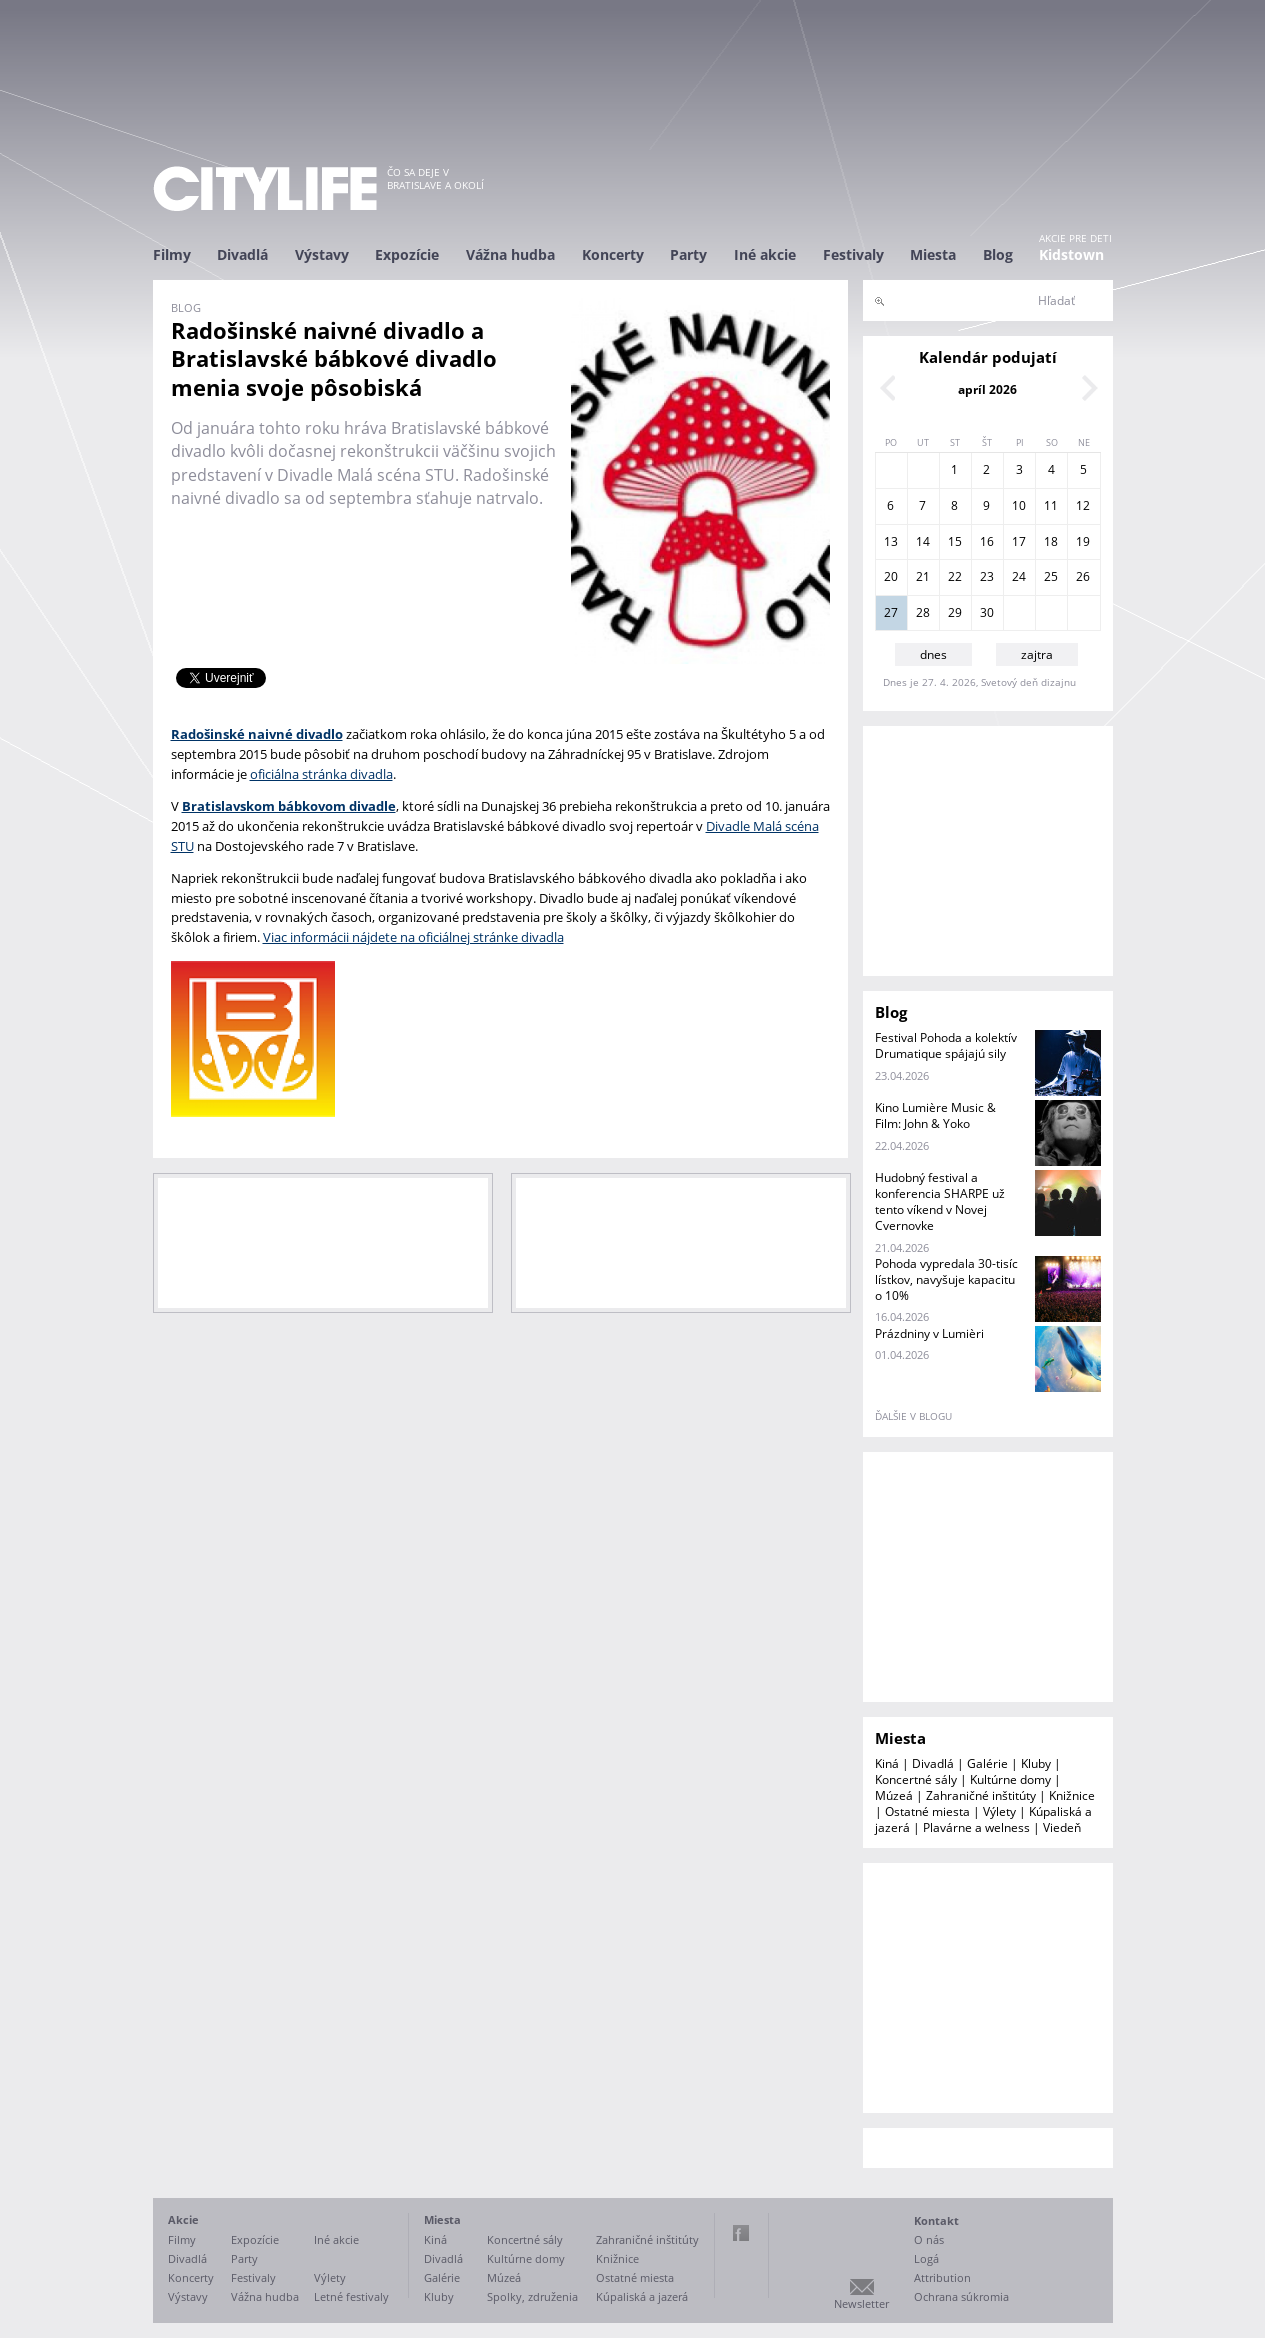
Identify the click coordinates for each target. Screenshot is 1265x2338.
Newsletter (861, 2303)
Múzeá (894, 1795)
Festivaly (853, 254)
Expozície (407, 254)
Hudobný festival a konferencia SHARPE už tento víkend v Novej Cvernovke (940, 1201)
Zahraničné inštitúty (981, 1795)
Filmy (172, 254)
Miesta (933, 254)
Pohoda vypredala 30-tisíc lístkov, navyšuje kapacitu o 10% (946, 1279)
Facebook (741, 2233)
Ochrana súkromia (961, 2296)
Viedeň (1062, 1827)
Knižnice (1072, 1795)
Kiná (887, 1763)
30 (987, 612)
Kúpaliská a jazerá (642, 2296)
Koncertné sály (916, 1779)
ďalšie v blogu (913, 1416)
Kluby (1036, 1763)
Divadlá (242, 254)
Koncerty (613, 254)
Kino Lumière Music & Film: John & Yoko (935, 1115)
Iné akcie (765, 254)
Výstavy (322, 254)
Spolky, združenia (532, 2296)
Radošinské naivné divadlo (257, 734)
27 (891, 612)
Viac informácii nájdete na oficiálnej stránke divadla (413, 937)
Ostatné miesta (927, 1811)
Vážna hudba (510, 254)
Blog (998, 254)
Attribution (942, 2277)
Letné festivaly (351, 2296)
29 (955, 612)
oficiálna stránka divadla (321, 774)
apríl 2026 (987, 389)
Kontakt (936, 2220)
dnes (933, 654)
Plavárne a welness (976, 1827)
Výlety (999, 1811)
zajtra (1037, 654)
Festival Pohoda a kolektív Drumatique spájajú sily (946, 1045)
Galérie (987, 1763)
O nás (929, 2239)
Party (688, 254)
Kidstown (1071, 254)
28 (923, 612)
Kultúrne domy (1010, 1779)
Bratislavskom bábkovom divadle (289, 806)
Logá (926, 2258)
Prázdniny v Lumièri (929, 1333)
